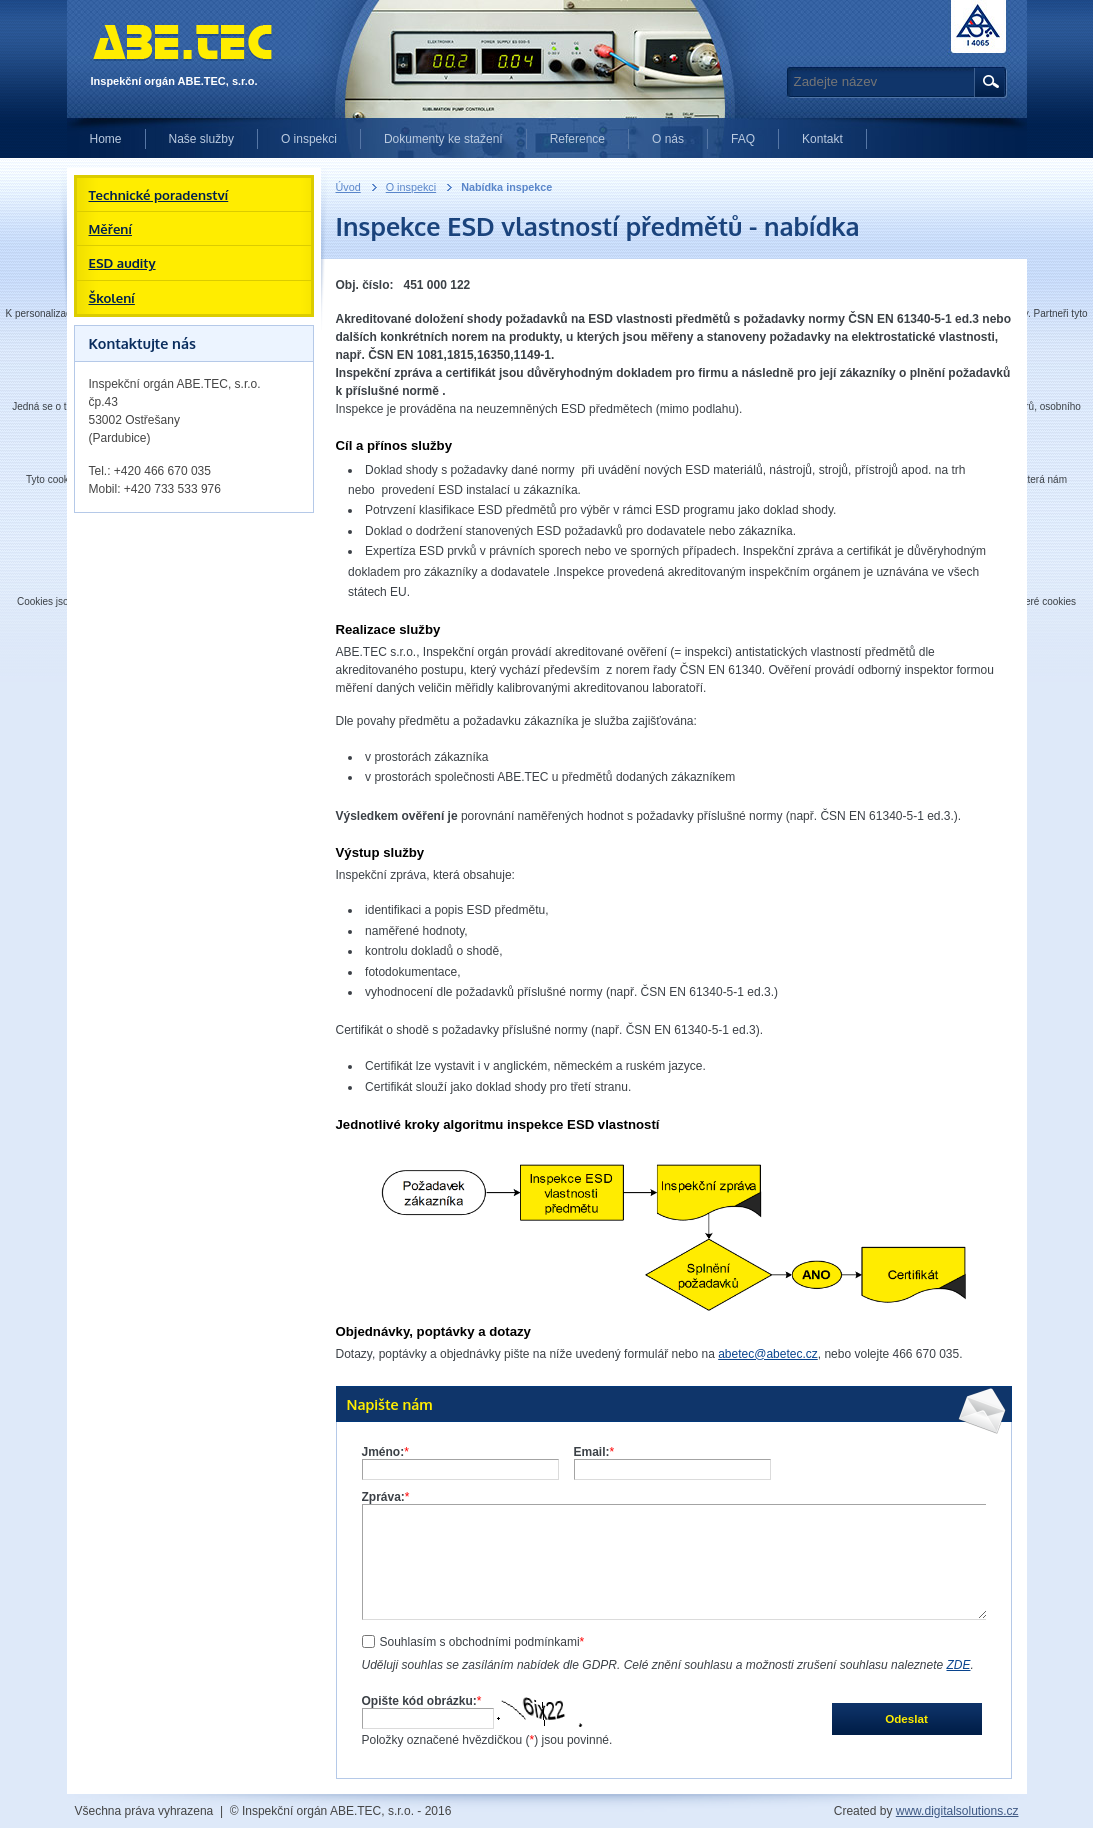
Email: (594, 1452)
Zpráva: (386, 1497)
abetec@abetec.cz (768, 1354)
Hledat (987, 82)
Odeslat (906, 1718)
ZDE (959, 1665)
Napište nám (390, 1404)
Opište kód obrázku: (422, 1701)
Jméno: (385, 1452)
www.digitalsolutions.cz (957, 1811)
